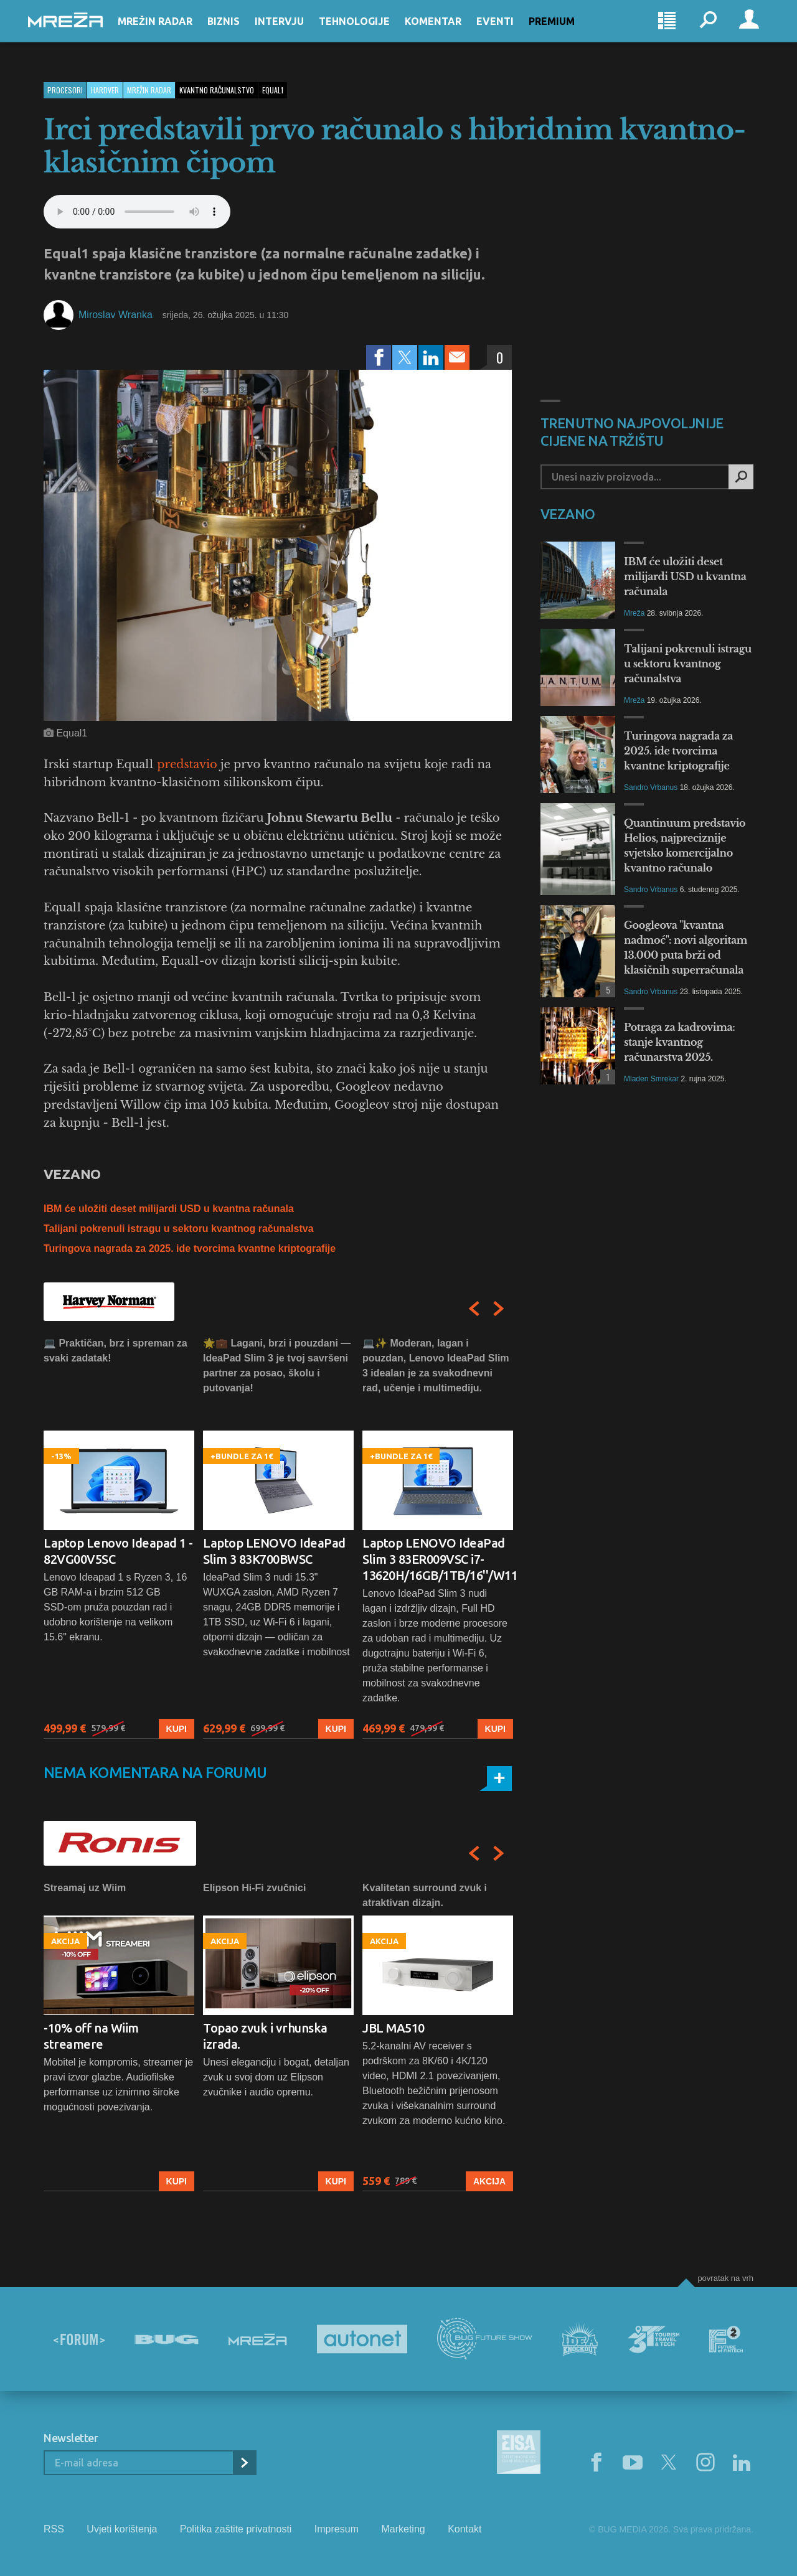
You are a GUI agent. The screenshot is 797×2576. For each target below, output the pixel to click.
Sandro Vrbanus (650, 787)
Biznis (239, 32)
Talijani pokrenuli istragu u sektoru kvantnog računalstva (179, 1228)
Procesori (65, 90)
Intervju (294, 32)
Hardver (105, 90)
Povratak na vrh (725, 2278)
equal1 (272, 90)
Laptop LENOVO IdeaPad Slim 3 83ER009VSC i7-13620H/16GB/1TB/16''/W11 (437, 1559)
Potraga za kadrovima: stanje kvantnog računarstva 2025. (679, 1042)
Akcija (489, 2181)
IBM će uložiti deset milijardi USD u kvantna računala (169, 1208)
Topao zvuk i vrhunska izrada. (265, 2036)
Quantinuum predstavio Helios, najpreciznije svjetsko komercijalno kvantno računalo (684, 845)
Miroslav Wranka (115, 314)
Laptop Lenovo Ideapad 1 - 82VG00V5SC (118, 1551)
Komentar (448, 32)
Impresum (336, 2529)
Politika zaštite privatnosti (236, 2529)
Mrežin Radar (170, 32)
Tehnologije (369, 32)
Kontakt (464, 2529)
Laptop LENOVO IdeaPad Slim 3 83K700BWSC (274, 1551)
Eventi (510, 32)
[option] (119, 1537)
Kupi (176, 1729)
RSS (54, 2529)
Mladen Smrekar (651, 1078)
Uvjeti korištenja (122, 2529)
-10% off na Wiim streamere (91, 2036)
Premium (567, 32)
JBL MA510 (393, 2028)
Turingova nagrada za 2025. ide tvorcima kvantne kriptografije (190, 1248)
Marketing (403, 2529)
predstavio (187, 764)
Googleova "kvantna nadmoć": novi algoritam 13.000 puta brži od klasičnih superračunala (685, 947)
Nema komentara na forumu (155, 1772)
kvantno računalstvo (216, 90)
